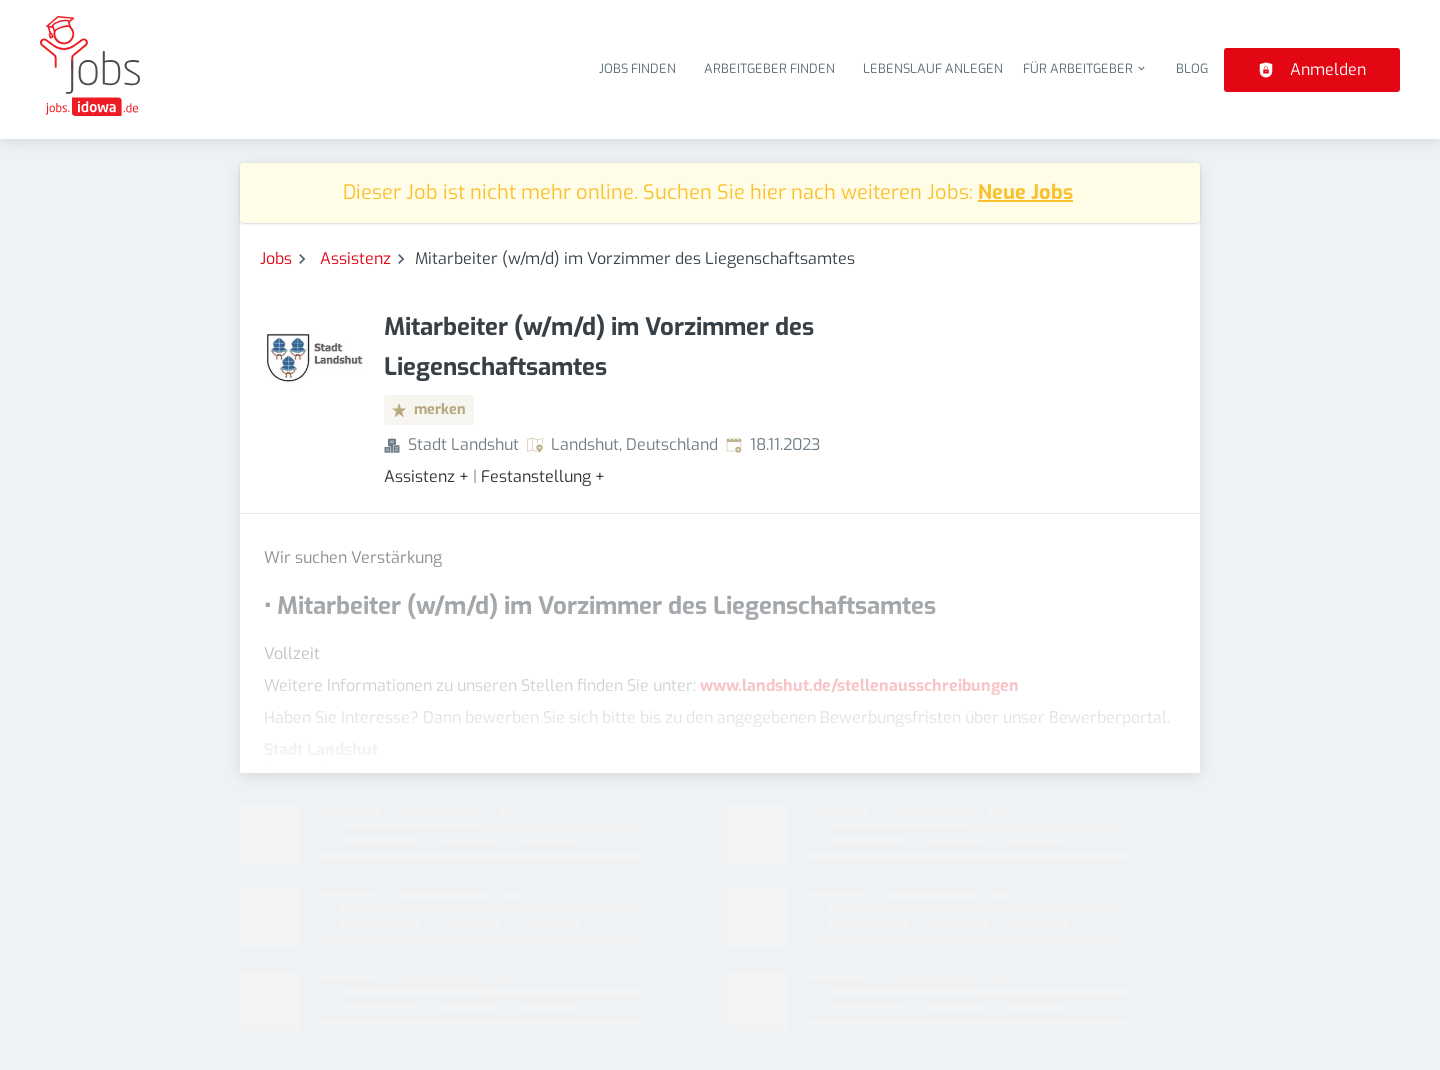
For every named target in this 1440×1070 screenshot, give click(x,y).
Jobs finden (637, 68)
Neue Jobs (1025, 192)
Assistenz (355, 258)
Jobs (276, 258)
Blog (1192, 68)
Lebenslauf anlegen (933, 68)
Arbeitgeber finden (769, 68)
